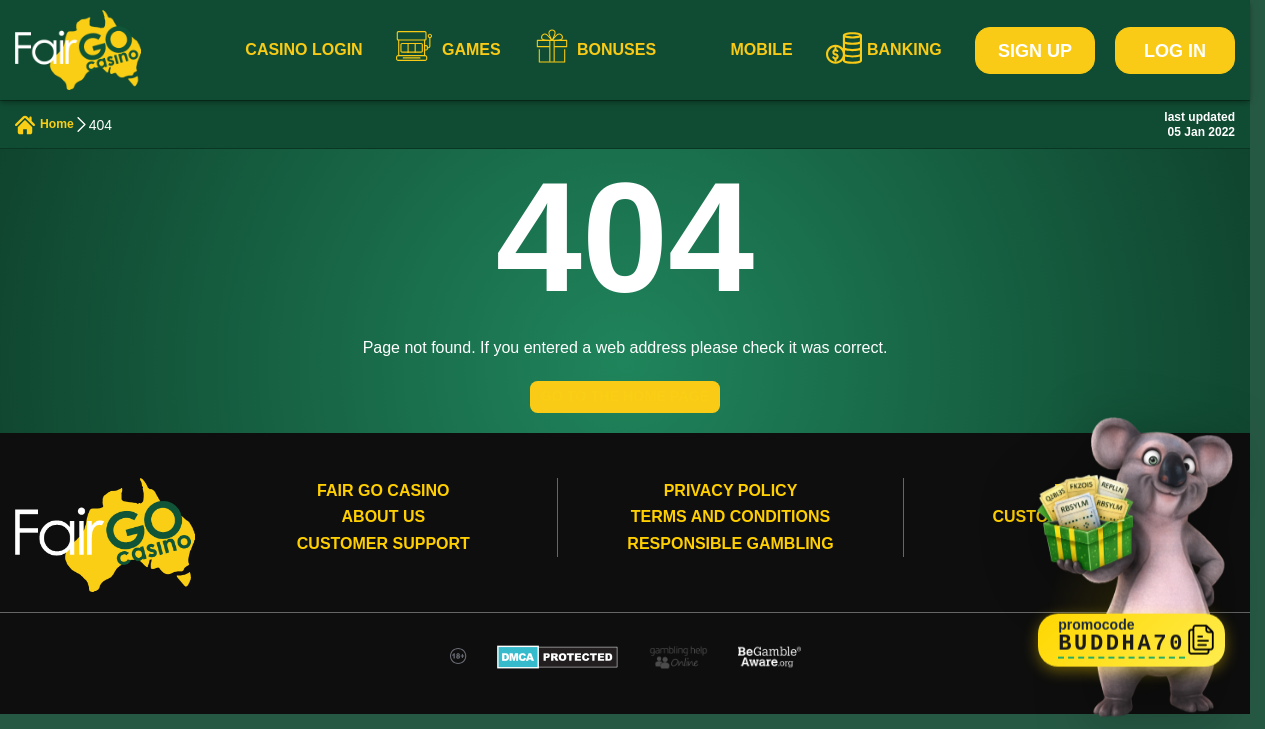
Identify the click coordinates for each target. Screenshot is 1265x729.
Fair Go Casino (383, 505)
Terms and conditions (730, 531)
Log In (1175, 51)
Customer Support (383, 558)
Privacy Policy (731, 505)
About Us (384, 531)
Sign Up (1035, 51)
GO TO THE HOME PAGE (625, 405)
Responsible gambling (730, 558)
